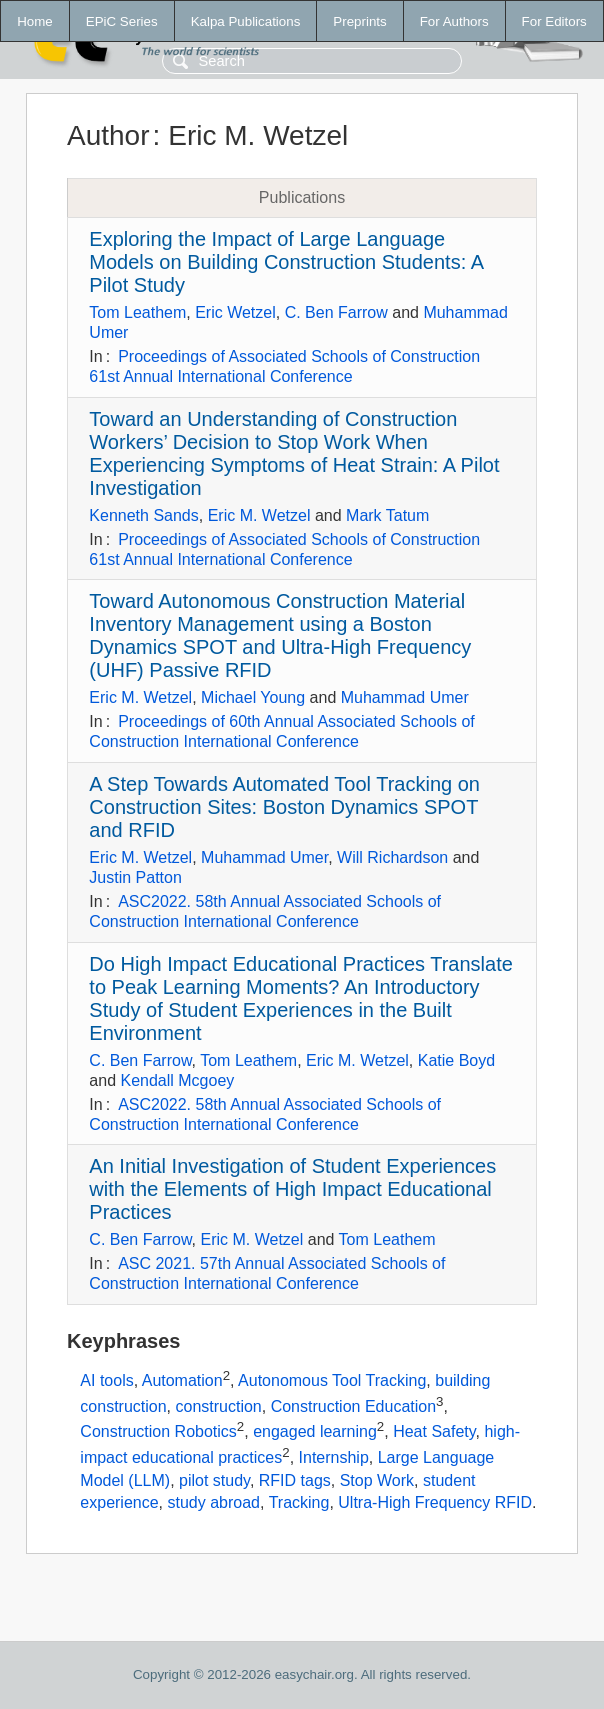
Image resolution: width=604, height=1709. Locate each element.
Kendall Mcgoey (177, 1080)
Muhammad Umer (405, 697)
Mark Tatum (387, 515)
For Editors (554, 21)
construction (218, 1406)
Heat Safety (434, 1432)
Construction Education (353, 1406)
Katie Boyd (456, 1060)
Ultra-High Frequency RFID (435, 1502)
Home (35, 21)
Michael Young (253, 697)
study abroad (214, 1502)
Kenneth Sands (143, 515)
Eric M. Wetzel (259, 515)
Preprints (359, 21)
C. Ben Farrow (336, 312)
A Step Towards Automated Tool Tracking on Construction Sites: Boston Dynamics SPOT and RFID (284, 807)
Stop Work (377, 1480)
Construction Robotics (158, 1432)
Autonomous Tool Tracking (332, 1380)
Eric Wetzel (235, 312)
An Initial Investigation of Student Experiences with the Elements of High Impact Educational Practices (292, 1189)
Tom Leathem (137, 312)
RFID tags (295, 1480)
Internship (334, 1457)
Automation (182, 1380)
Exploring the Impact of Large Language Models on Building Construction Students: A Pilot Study (286, 262)
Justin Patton (135, 877)
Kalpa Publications (246, 21)
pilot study (214, 1480)
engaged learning (315, 1432)
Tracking (299, 1502)
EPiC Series (122, 21)
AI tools (106, 1380)
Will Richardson (392, 857)
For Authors (454, 21)
